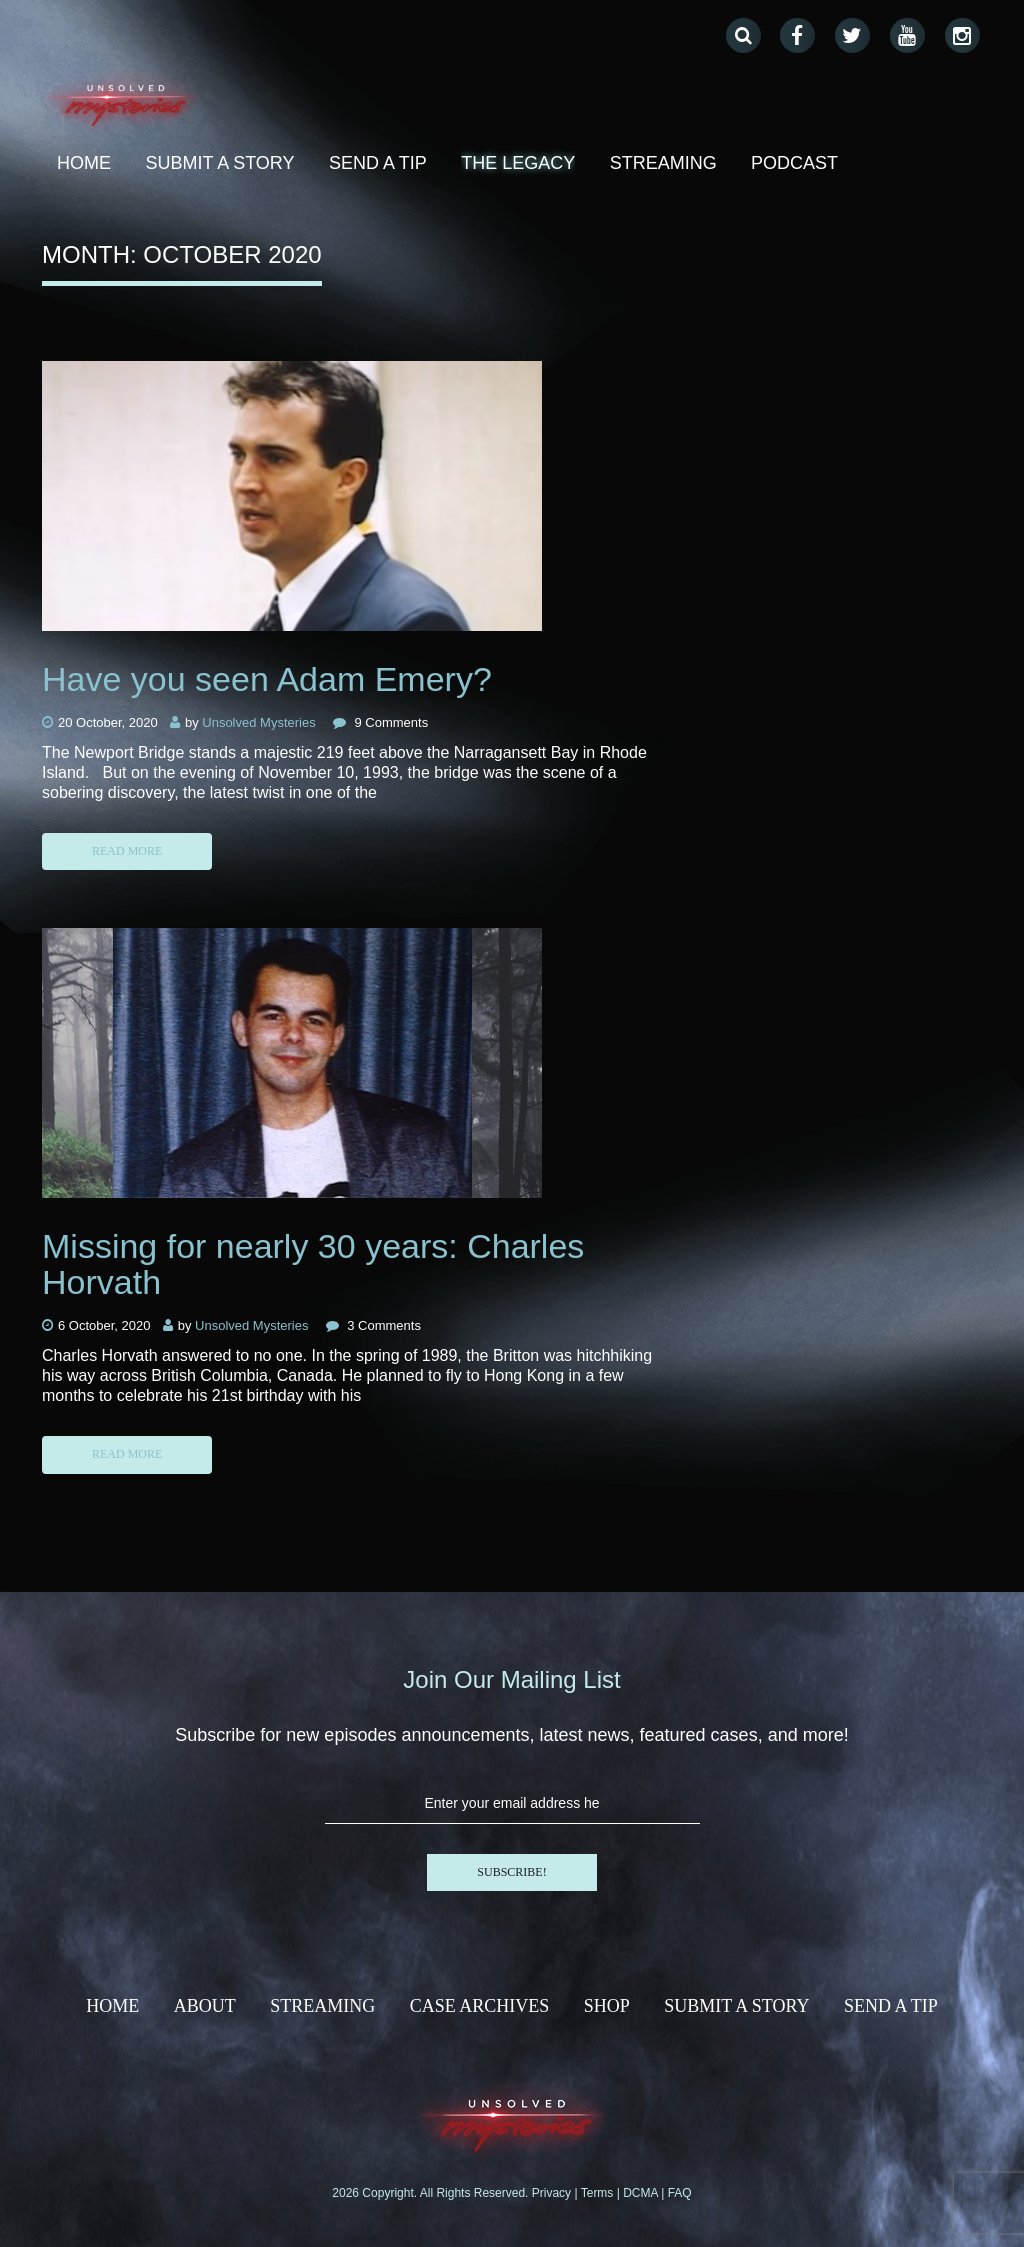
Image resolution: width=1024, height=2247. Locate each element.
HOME (112, 2006)
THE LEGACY (518, 163)
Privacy (553, 2193)
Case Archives (480, 2006)
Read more (127, 851)
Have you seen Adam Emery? (267, 679)
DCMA (642, 2193)
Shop (607, 2006)
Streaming (663, 163)
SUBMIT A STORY (219, 163)
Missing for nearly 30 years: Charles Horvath (313, 1264)
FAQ (680, 2193)
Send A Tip (378, 163)
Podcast (794, 163)
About (205, 2006)
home (84, 163)
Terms (599, 2193)
